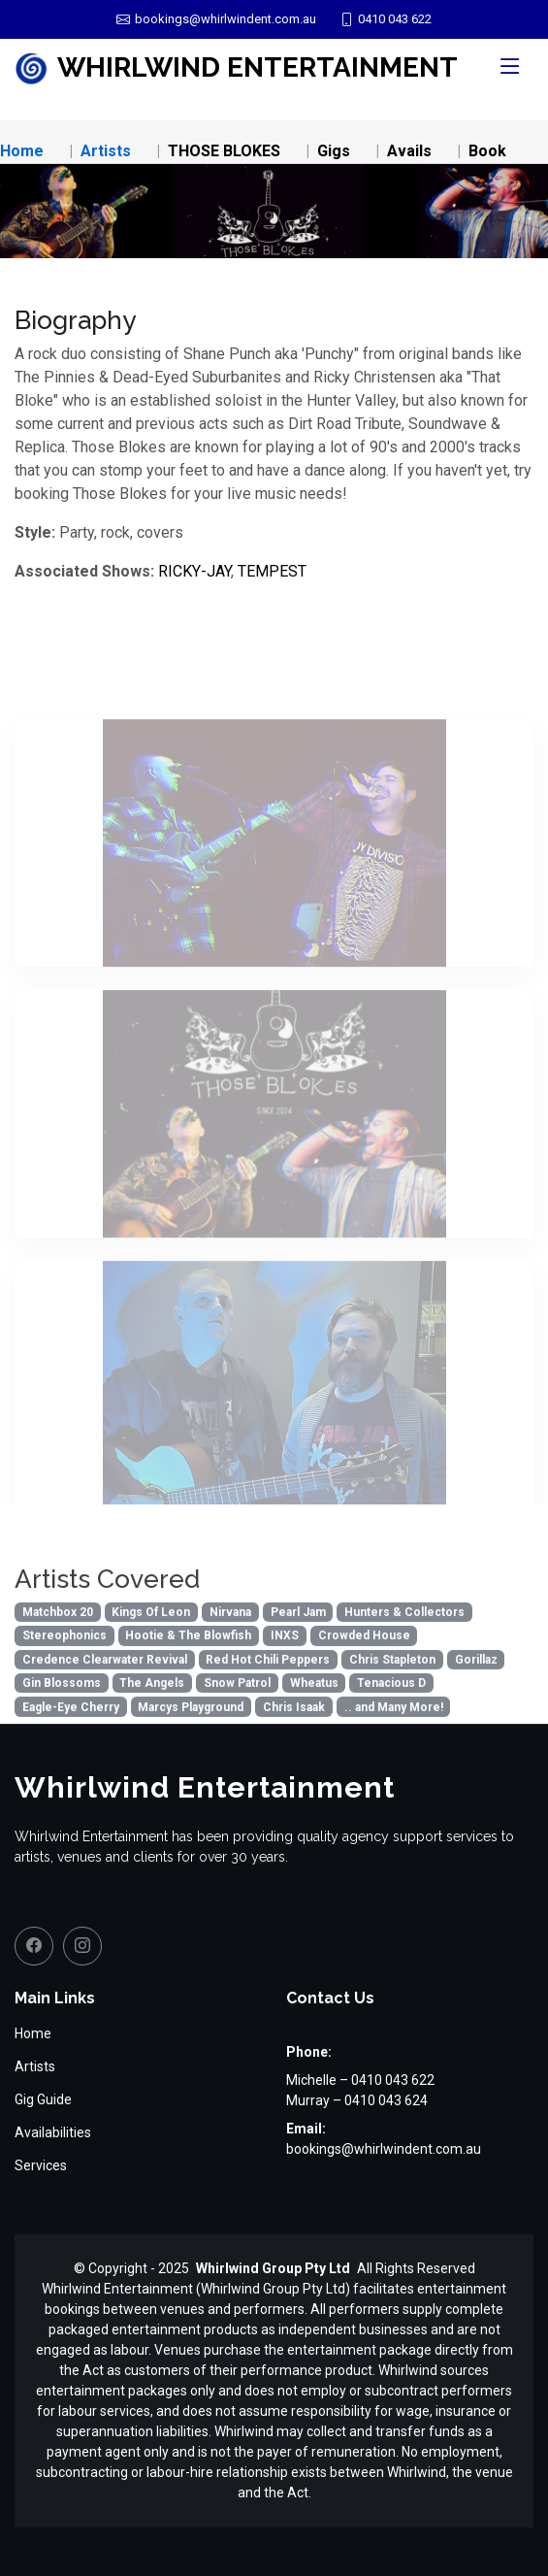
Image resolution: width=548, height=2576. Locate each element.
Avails (409, 151)
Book (487, 151)
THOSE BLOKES (224, 151)
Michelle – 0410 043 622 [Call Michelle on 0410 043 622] (360, 2080)
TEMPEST (272, 571)
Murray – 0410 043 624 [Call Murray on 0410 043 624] (357, 2100)
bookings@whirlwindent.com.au (383, 2149)
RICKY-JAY (194, 571)
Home (22, 151)
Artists (106, 151)
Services (41, 2165)
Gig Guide (43, 2099)
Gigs (333, 151)
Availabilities (53, 2132)
